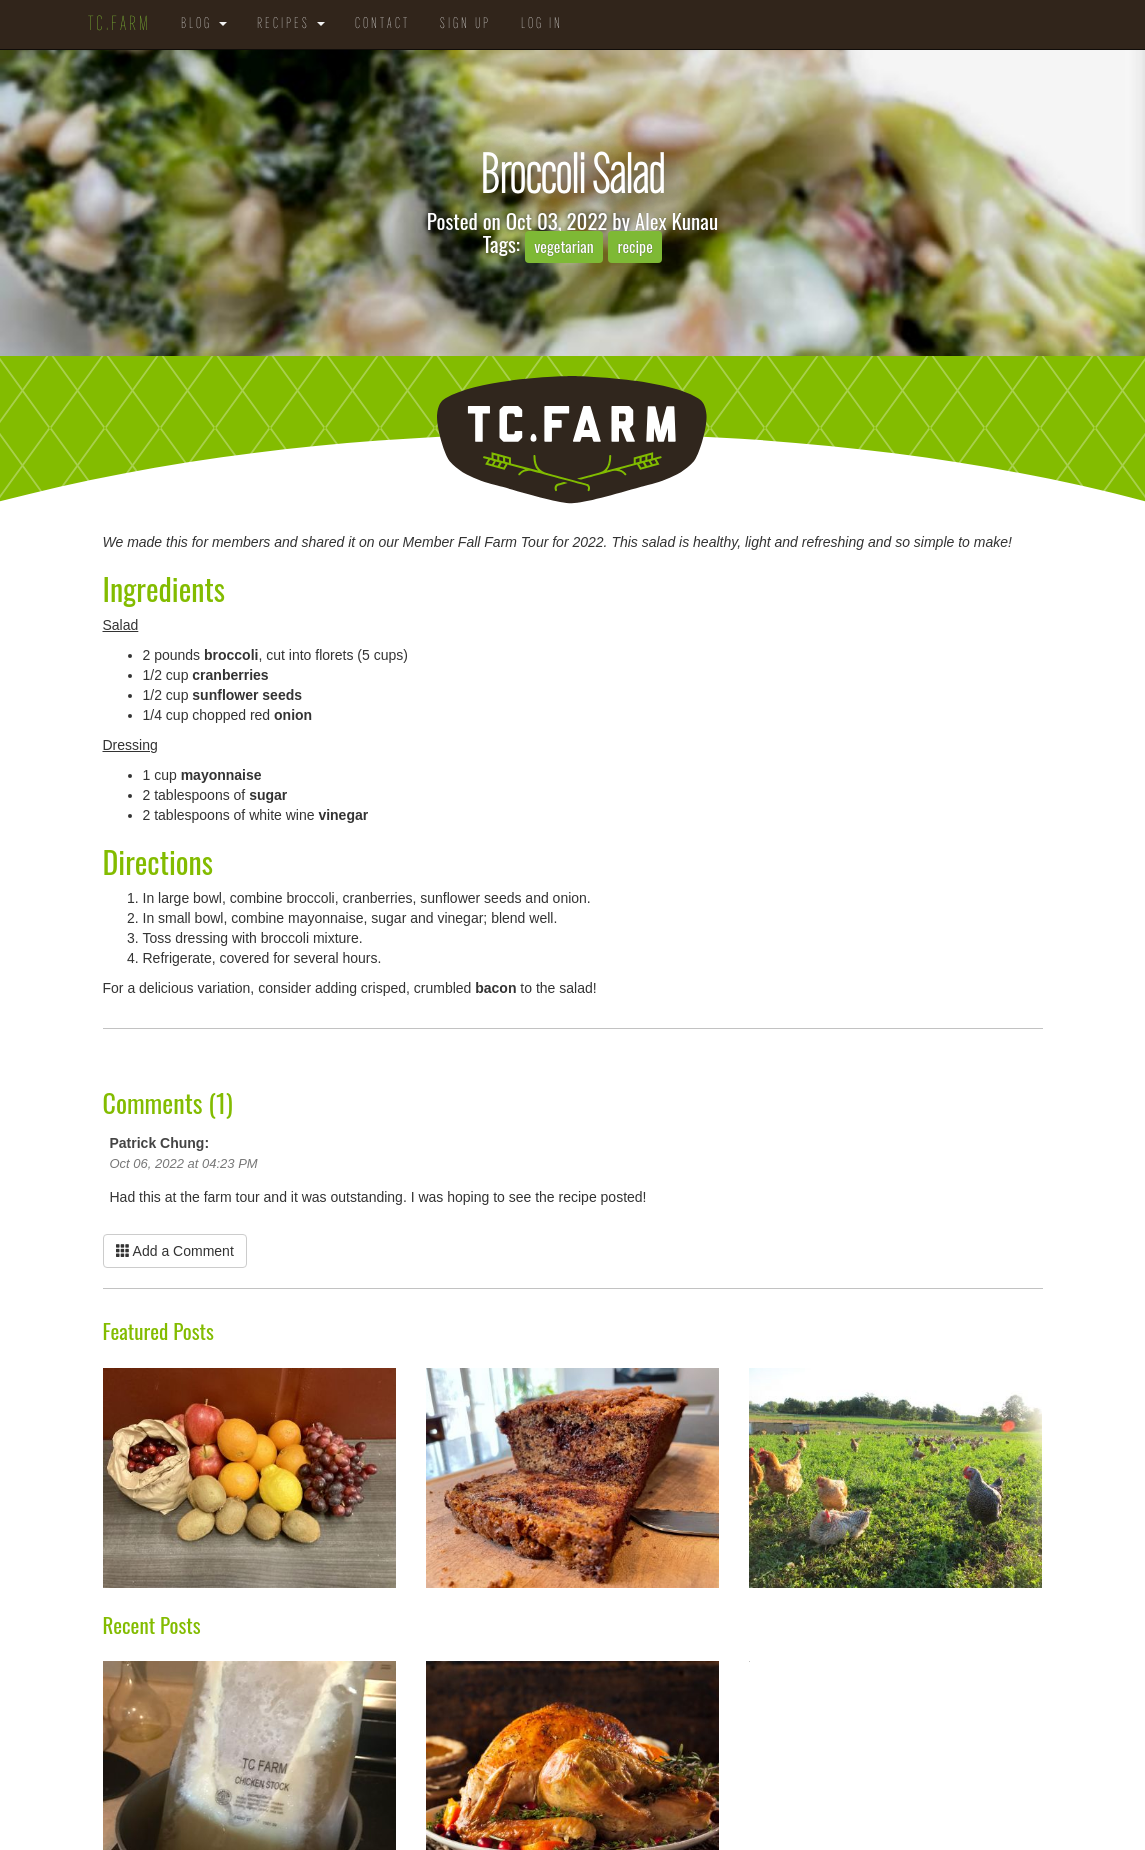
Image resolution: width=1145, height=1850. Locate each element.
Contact (382, 24)
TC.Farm (119, 25)
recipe (634, 246)
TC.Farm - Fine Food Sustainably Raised (572, 440)
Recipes (291, 24)
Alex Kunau (676, 220)
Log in (542, 24)
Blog (204, 24)
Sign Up (465, 24)
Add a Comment (175, 1251)
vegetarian (564, 246)
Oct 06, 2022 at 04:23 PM (184, 1163)
